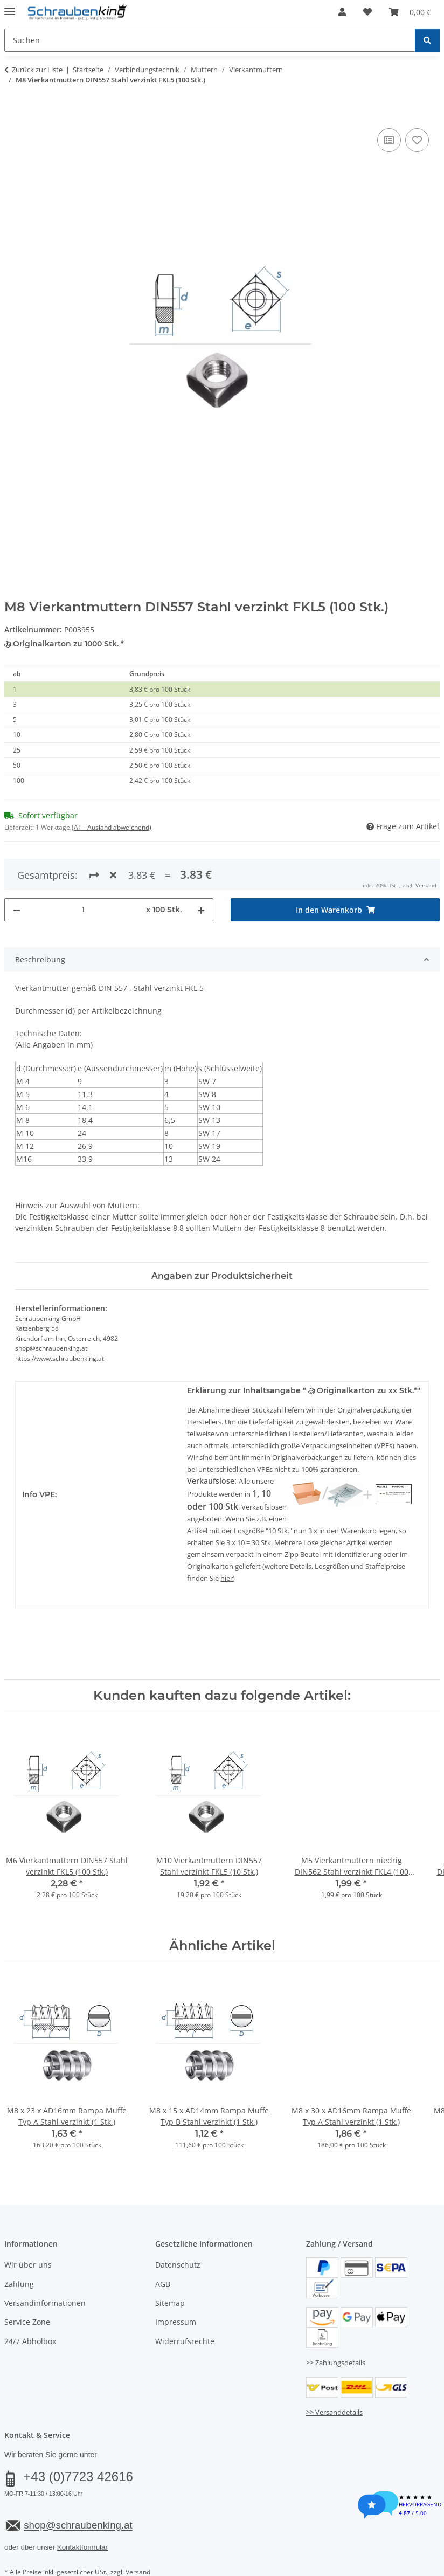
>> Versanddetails (334, 2373)
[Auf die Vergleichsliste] (389, 140)
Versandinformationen (45, 2263)
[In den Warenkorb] (13, 114)
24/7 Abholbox (30, 2302)
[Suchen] (427, 40)
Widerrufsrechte (184, 2302)
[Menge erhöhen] (201, 870)
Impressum (175, 2283)
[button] (342, 12)
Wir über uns (28, 2226)
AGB (162, 2245)
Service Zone (27, 2283)
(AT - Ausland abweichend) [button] (111, 827)
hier (226, 1539)
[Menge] (83, 870)
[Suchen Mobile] (209, 40)
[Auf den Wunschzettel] (417, 140)
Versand (138, 2532)
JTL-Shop (392, 2559)
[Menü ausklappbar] (9, 6)
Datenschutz (177, 2226)
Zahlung (19, 2245)
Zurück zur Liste (37, 69)
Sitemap (170, 2263)
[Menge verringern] (17, 870)
